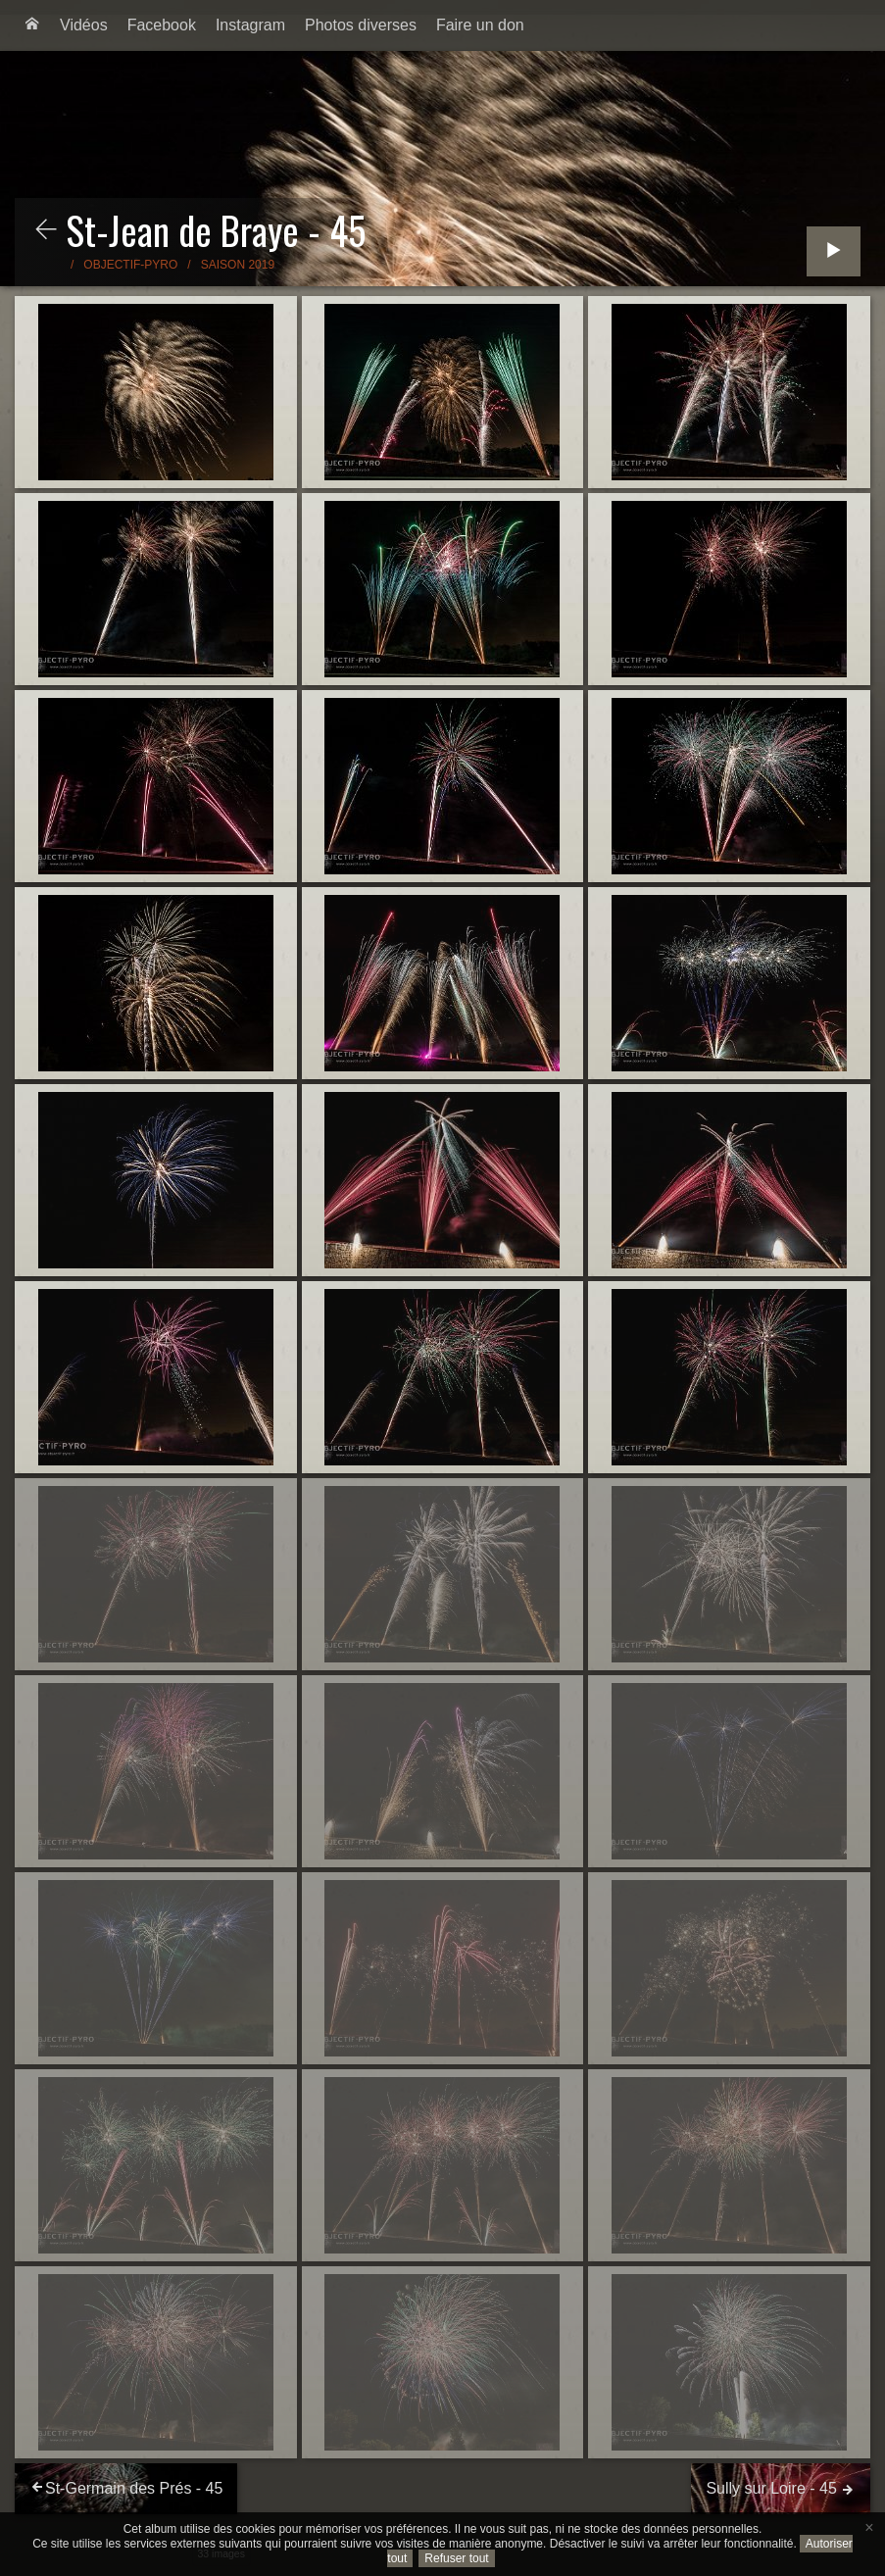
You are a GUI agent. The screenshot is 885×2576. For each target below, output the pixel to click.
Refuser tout (456, 2558)
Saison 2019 (237, 265)
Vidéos (84, 25)
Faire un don (480, 25)
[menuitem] (32, 25)
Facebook (161, 25)
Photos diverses (361, 25)
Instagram (250, 25)
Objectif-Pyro (130, 265)
